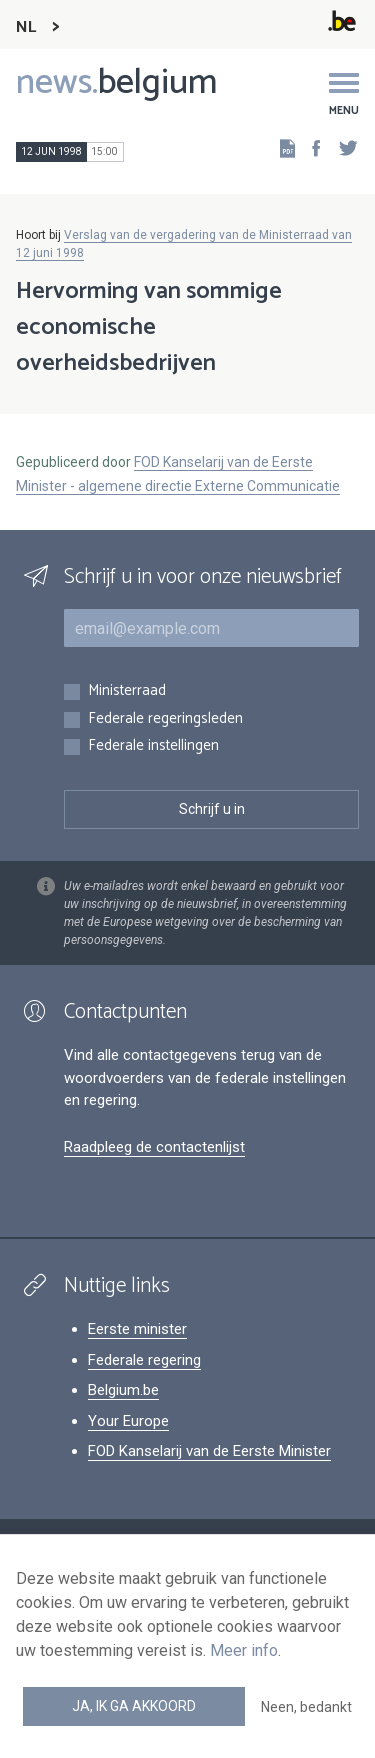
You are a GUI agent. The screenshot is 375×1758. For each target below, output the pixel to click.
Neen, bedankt (306, 1707)
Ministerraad (127, 691)
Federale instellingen (153, 746)
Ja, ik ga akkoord (134, 1706)
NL (26, 27)
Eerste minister (137, 1329)
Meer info (244, 1650)
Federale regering (144, 1360)
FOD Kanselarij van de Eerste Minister (209, 1451)
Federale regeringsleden (165, 719)
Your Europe (128, 1421)
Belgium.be (123, 1390)
